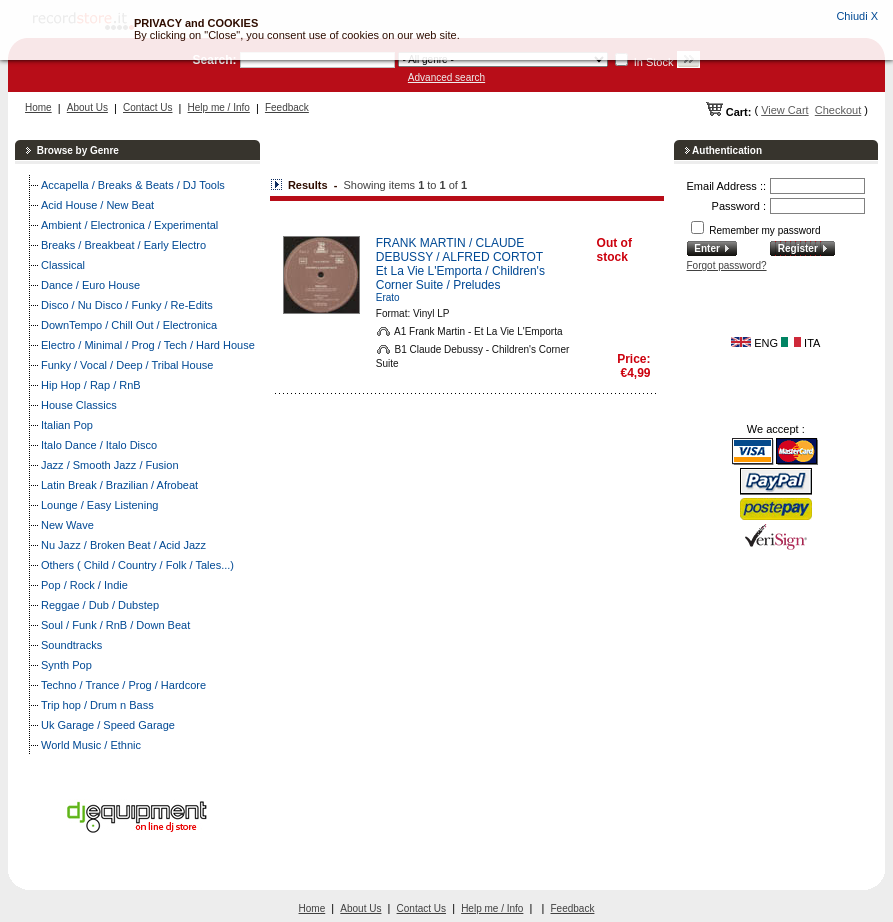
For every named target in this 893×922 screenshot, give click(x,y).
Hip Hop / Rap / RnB (91, 385)
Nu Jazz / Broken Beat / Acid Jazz (123, 545)
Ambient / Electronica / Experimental (129, 225)
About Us (87, 107)
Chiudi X (857, 16)
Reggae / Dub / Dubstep (100, 605)
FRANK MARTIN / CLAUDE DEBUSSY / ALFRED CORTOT (459, 250)
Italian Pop (67, 425)
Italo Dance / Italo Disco (99, 445)
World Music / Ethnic (91, 745)
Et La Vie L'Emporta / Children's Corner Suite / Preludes (460, 278)
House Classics (79, 405)
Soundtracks (71, 645)
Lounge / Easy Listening (99, 505)
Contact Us (147, 107)
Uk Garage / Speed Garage (108, 725)
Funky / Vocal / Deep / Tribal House (127, 365)
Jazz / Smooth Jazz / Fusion (110, 465)
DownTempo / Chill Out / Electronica (129, 325)
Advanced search (446, 77)
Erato (388, 297)
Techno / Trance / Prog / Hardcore (123, 685)
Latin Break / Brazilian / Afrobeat (119, 485)
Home (38, 107)
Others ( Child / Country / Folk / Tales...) (137, 565)
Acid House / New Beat (97, 205)
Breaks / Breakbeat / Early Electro (123, 245)
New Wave (67, 525)
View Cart (784, 110)
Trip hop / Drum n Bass (97, 705)
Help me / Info (219, 107)
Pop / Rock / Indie (84, 585)
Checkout (838, 110)
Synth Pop (66, 665)
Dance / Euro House (90, 285)
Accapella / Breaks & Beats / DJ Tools (133, 185)
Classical (63, 265)
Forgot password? (727, 265)
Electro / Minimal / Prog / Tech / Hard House (148, 345)
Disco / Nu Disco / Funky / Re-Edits (127, 305)
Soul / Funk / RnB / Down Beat (115, 625)
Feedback (287, 107)
